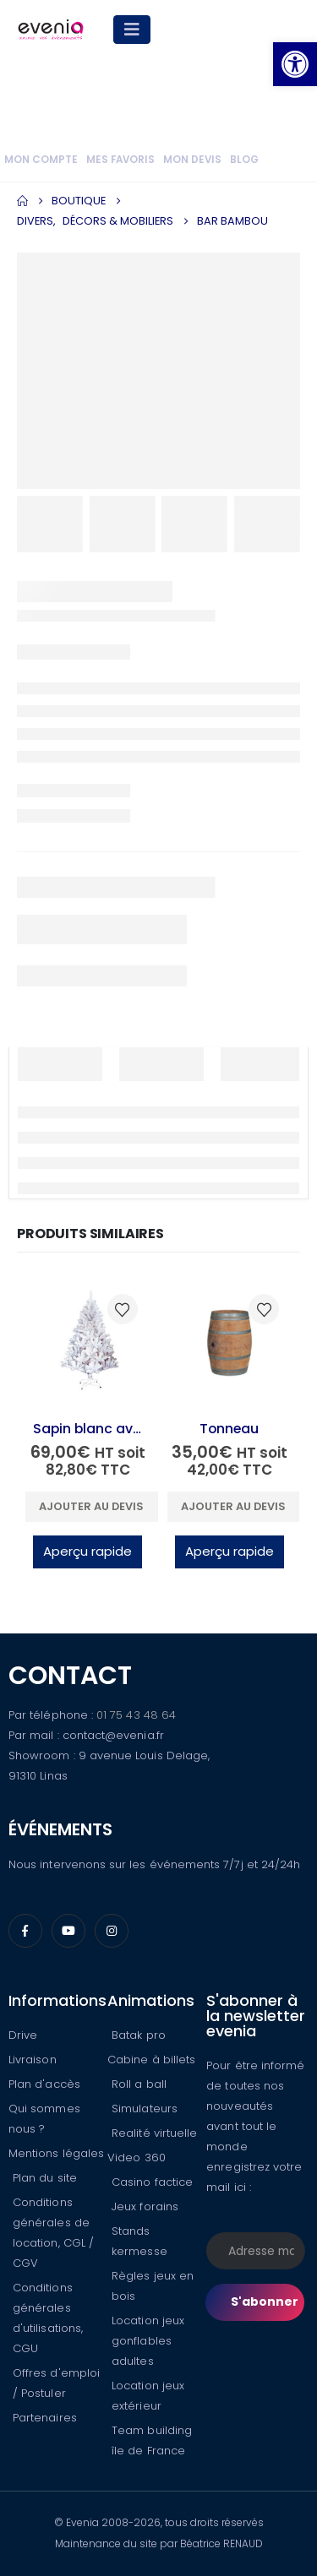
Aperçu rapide (87, 1551)
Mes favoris (120, 159)
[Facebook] (25, 1931)
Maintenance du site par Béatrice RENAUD (159, 2543)
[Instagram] (111, 1931)
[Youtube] (68, 1931)
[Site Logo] (51, 29)
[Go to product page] (87, 1343)
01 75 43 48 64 (136, 1715)
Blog (244, 159)
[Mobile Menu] (131, 29)
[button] (295, 64)
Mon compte (41, 159)
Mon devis (192, 159)
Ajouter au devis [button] (91, 1506)
